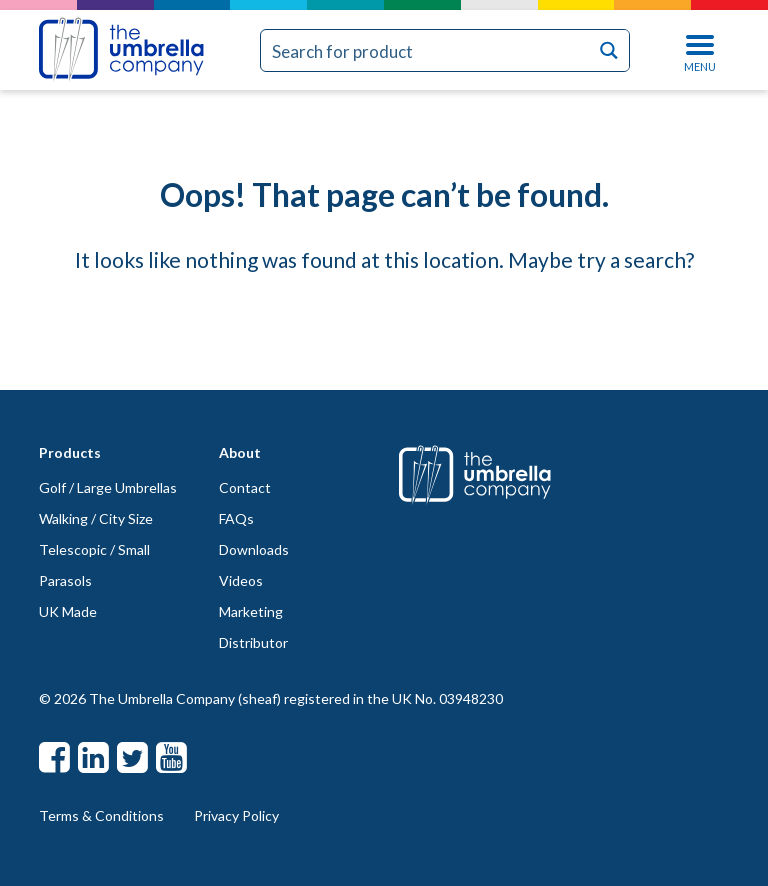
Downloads (254, 549)
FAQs (236, 518)
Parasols (65, 580)
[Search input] (425, 50)
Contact (245, 487)
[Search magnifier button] (608, 50)
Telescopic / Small (94, 549)
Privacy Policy (236, 815)
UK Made (68, 611)
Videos (241, 580)
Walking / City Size (96, 518)
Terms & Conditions (101, 815)
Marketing (251, 611)
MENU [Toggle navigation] (700, 51)
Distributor (253, 642)
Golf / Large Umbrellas (108, 487)
